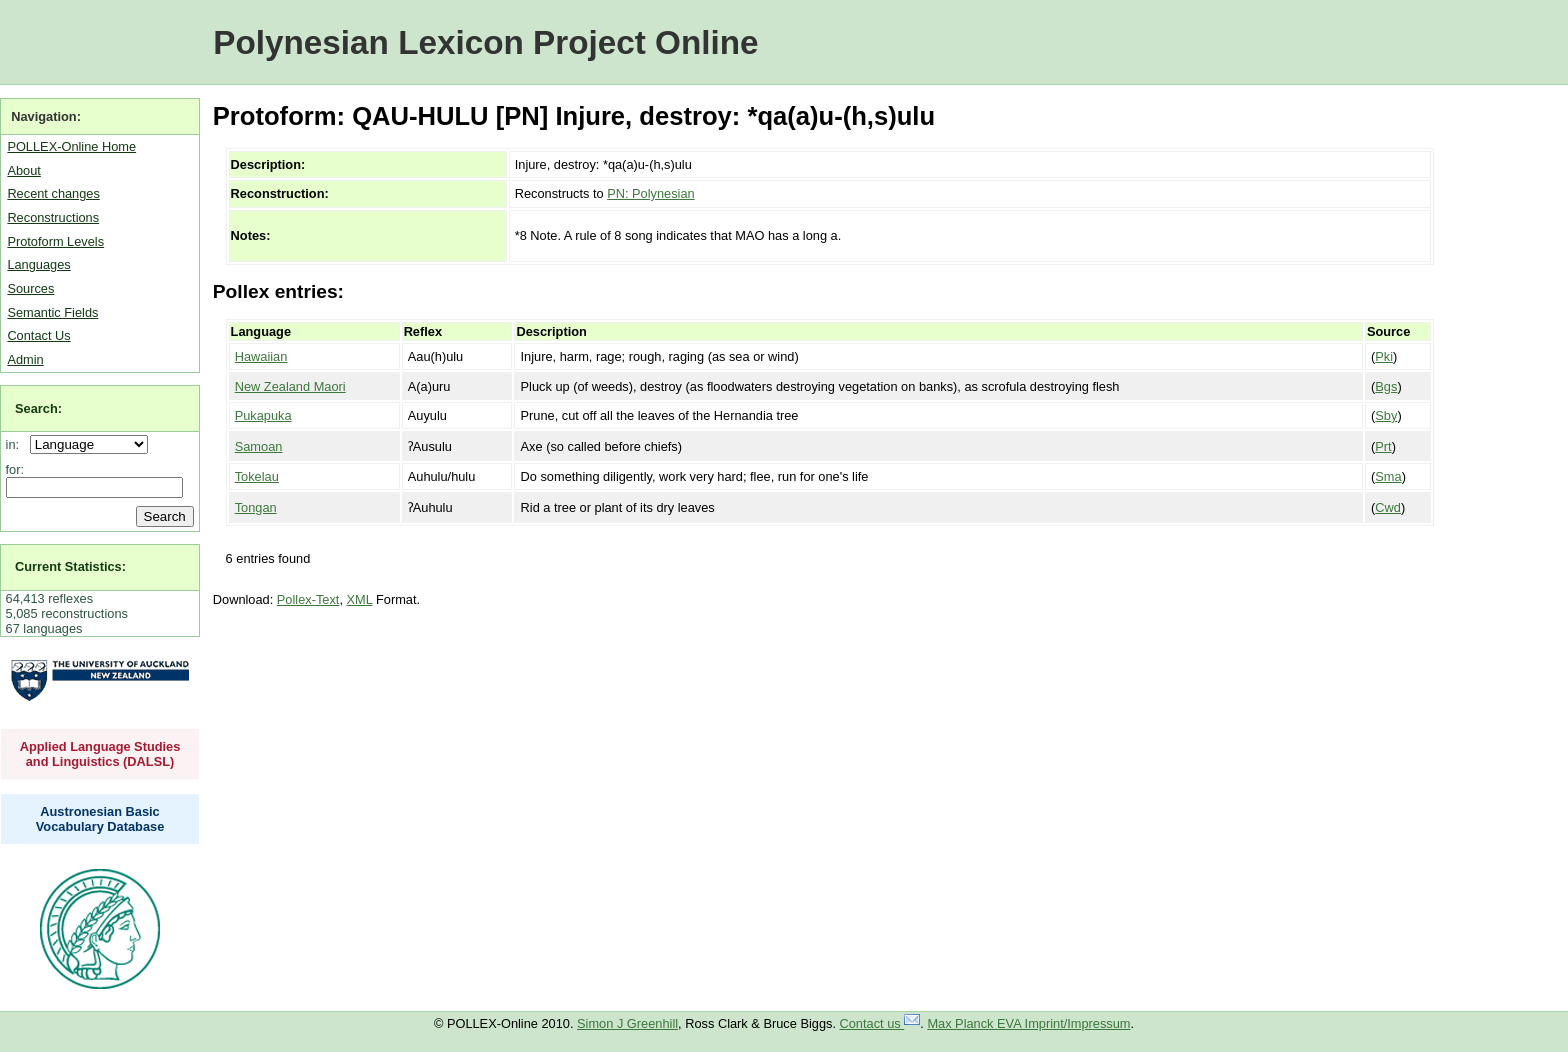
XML (360, 599)
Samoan (259, 446)
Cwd (1388, 507)
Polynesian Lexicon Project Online (485, 42)
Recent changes (53, 193)
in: (16, 444)
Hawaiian (261, 356)
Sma (1388, 476)
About (23, 170)
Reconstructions (53, 217)
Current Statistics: (70, 566)
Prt (1383, 446)
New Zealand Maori (290, 386)
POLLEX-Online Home (71, 146)
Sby (1386, 415)
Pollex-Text (308, 599)
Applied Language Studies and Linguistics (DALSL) (100, 754)
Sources (30, 288)
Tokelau (257, 476)
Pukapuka (263, 415)
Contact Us (38, 335)
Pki (1384, 356)
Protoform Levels (55, 241)
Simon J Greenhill (627, 1023)
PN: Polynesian (651, 193)
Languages (38, 264)
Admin (25, 359)
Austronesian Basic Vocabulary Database (100, 819)
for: (15, 469)
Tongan (256, 507)
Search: (38, 408)
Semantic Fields (52, 312)
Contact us (880, 1023)
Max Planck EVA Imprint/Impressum (1028, 1023)
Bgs (1386, 386)
